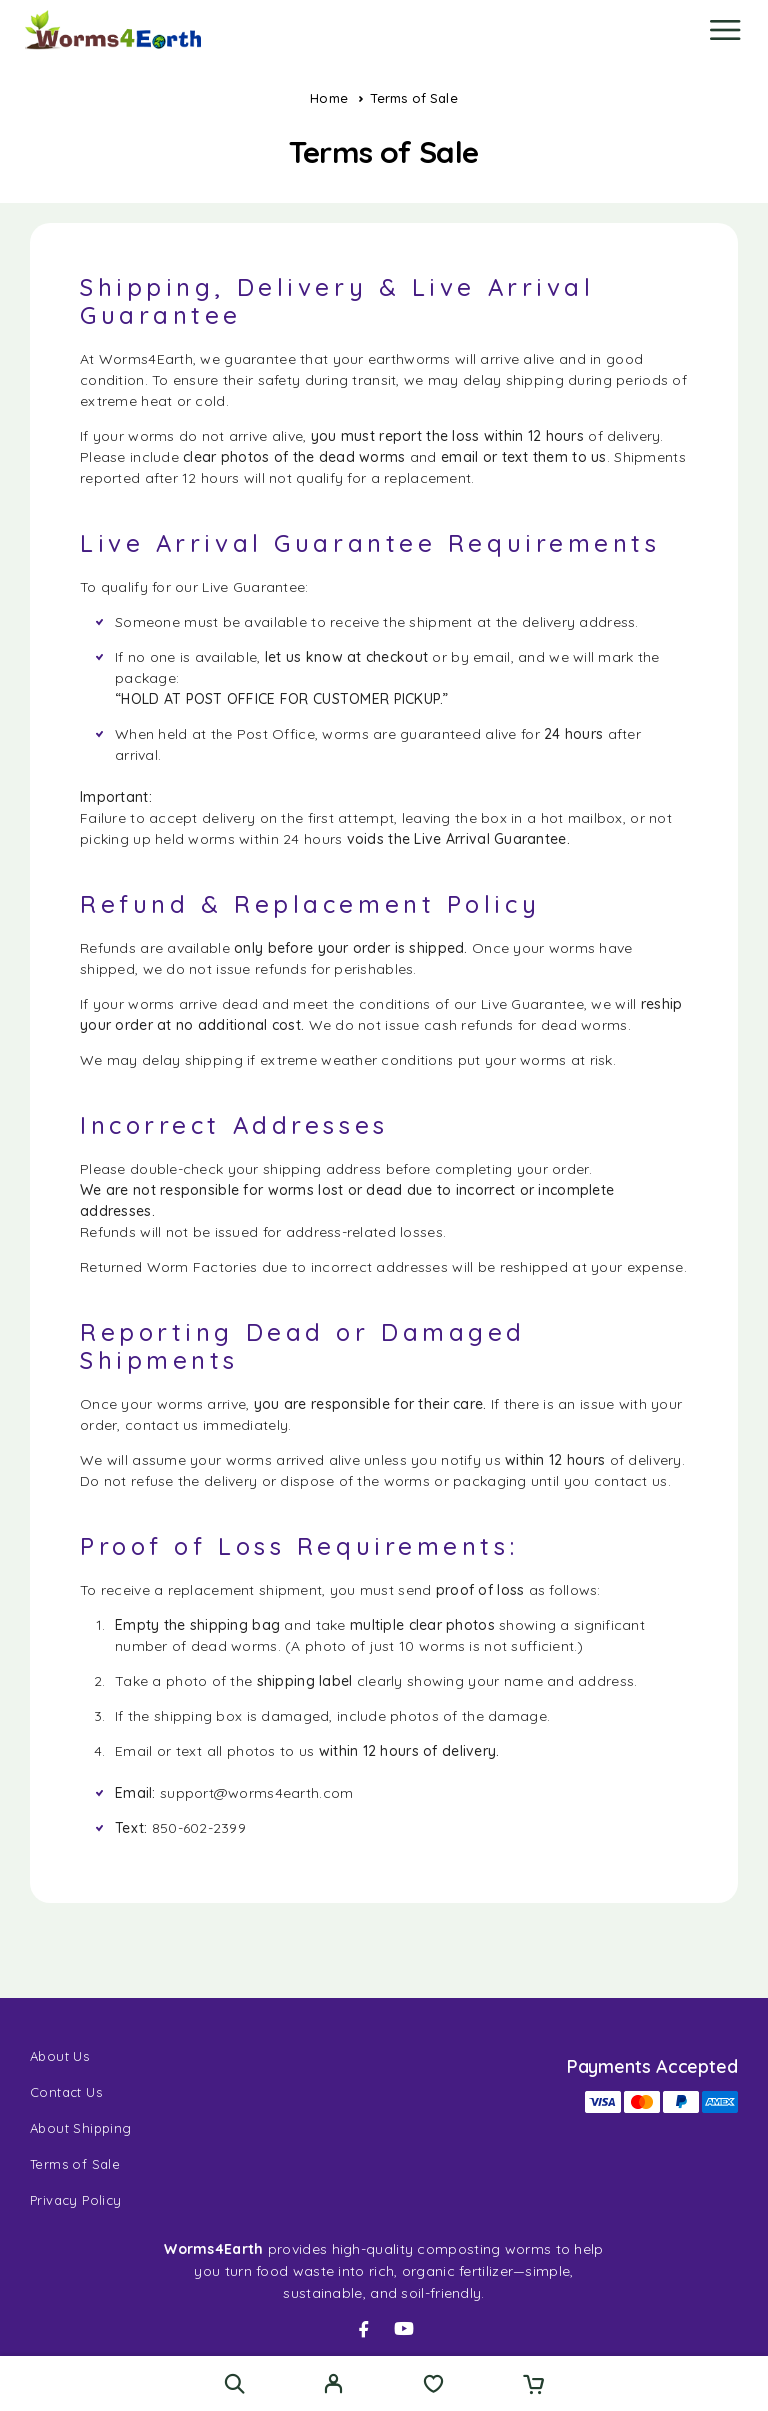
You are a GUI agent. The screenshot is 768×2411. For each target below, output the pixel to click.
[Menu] (725, 30)
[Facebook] (364, 2329)
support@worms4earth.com (256, 1793)
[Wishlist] (433, 2386)
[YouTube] (404, 2329)
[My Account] (333, 2386)
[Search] (234, 2383)
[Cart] (533, 2386)
